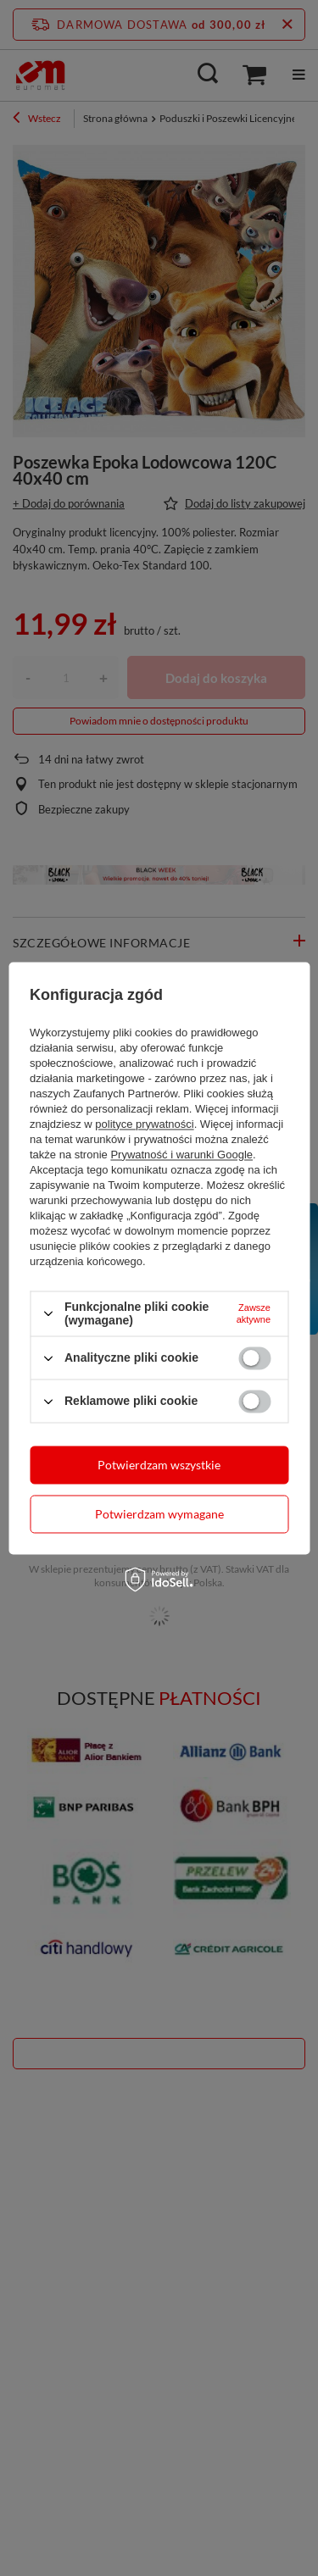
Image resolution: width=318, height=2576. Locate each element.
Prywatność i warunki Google (181, 1154)
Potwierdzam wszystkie (159, 1464)
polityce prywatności (144, 1124)
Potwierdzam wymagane (159, 1514)
